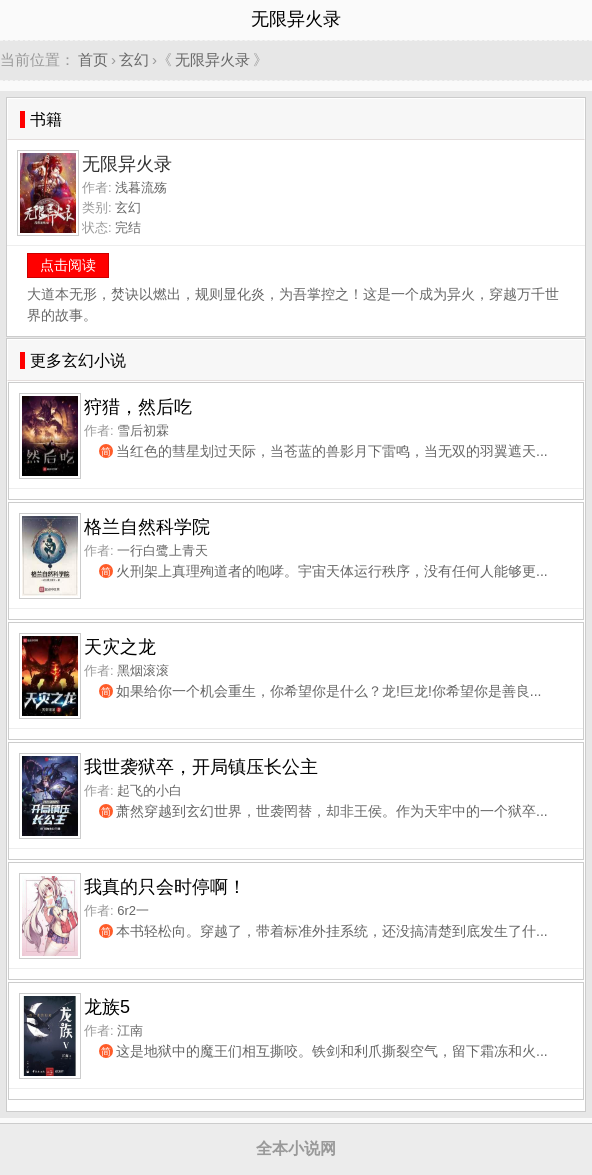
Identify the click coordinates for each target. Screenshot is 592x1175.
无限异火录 (212, 59)
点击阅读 (68, 265)
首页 (93, 59)
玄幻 (134, 59)
